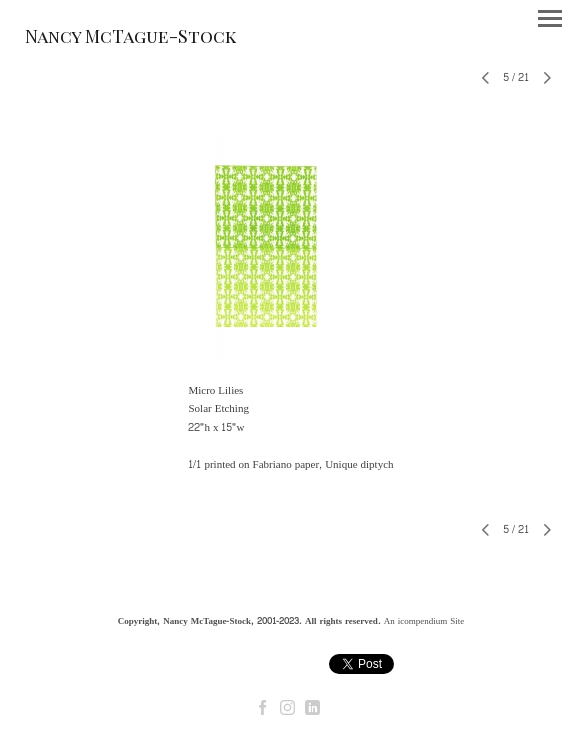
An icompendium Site (424, 621)
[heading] (130, 39)
